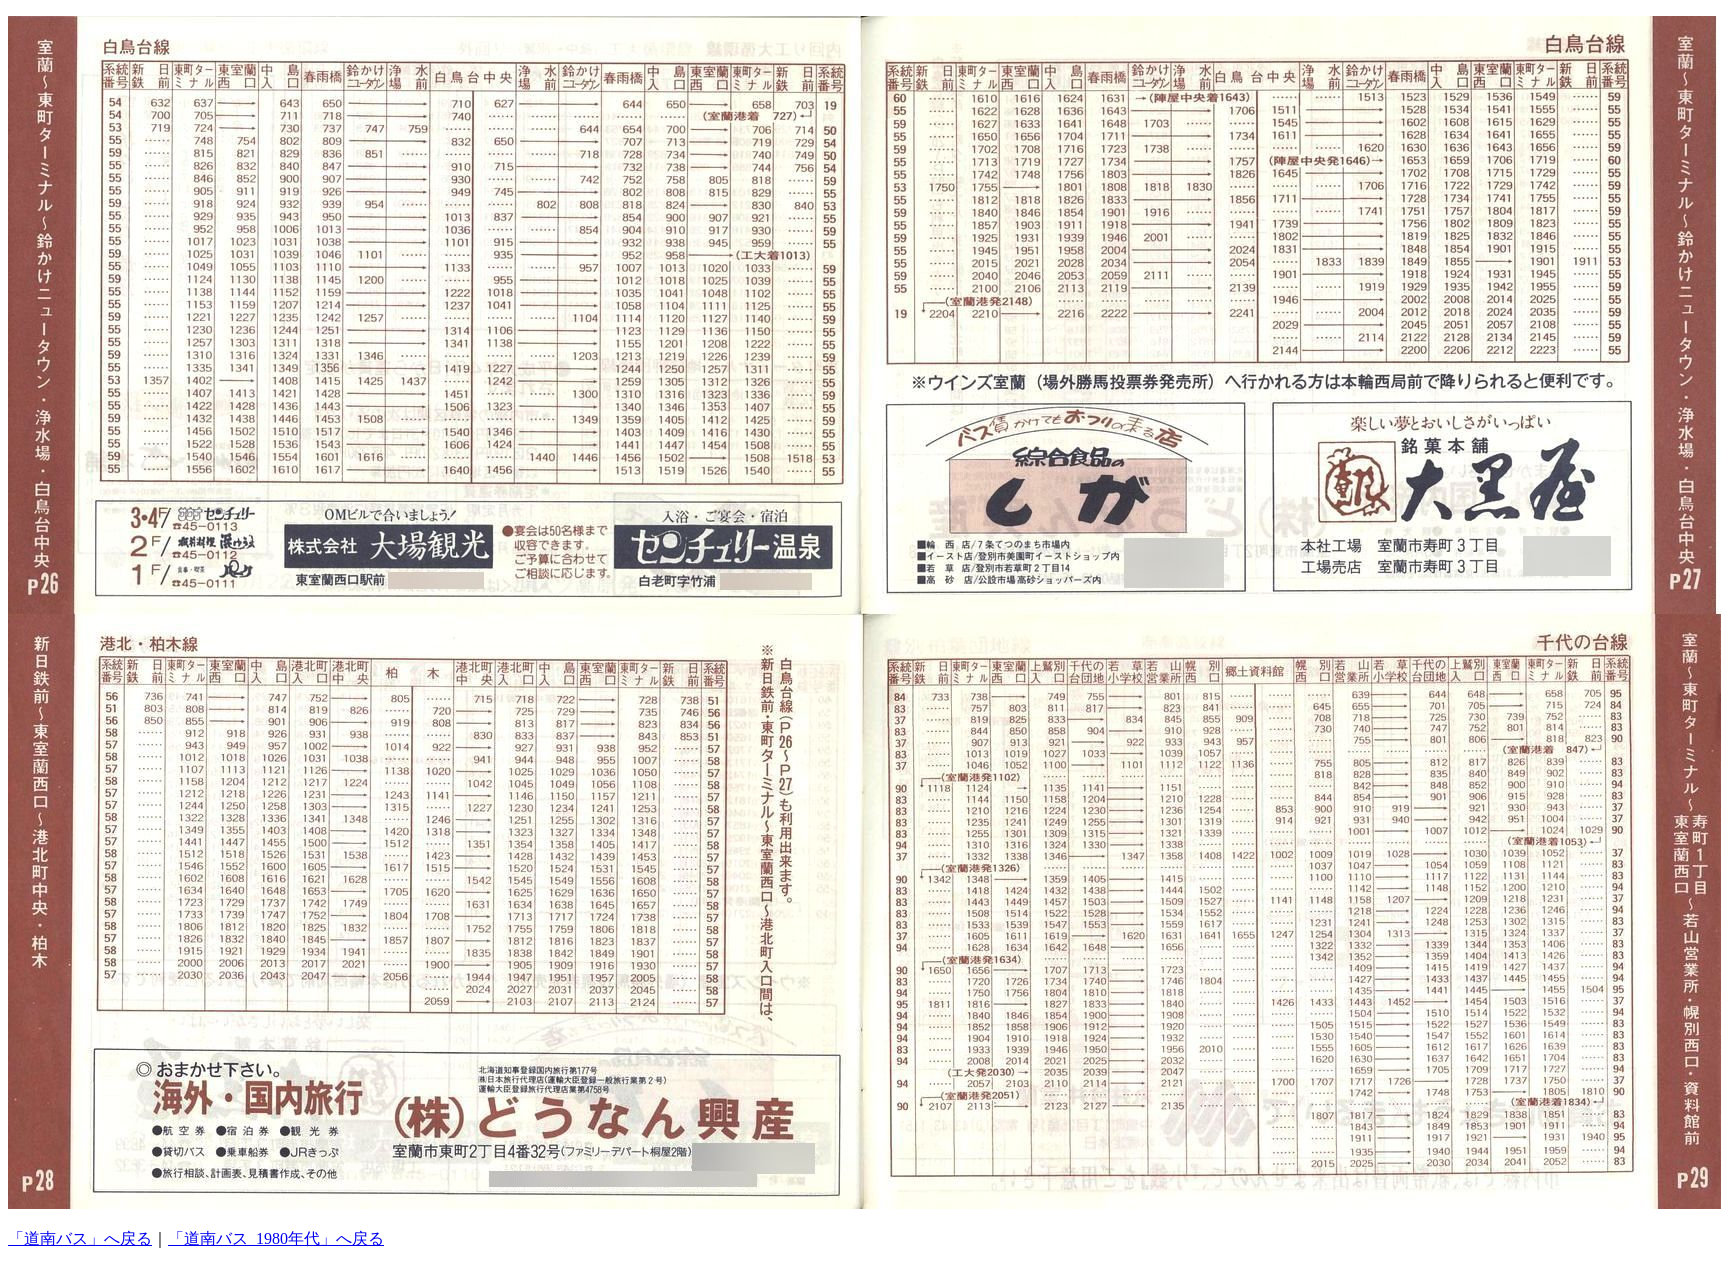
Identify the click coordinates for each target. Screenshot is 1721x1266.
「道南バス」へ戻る (80, 1238)
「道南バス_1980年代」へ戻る (276, 1238)
